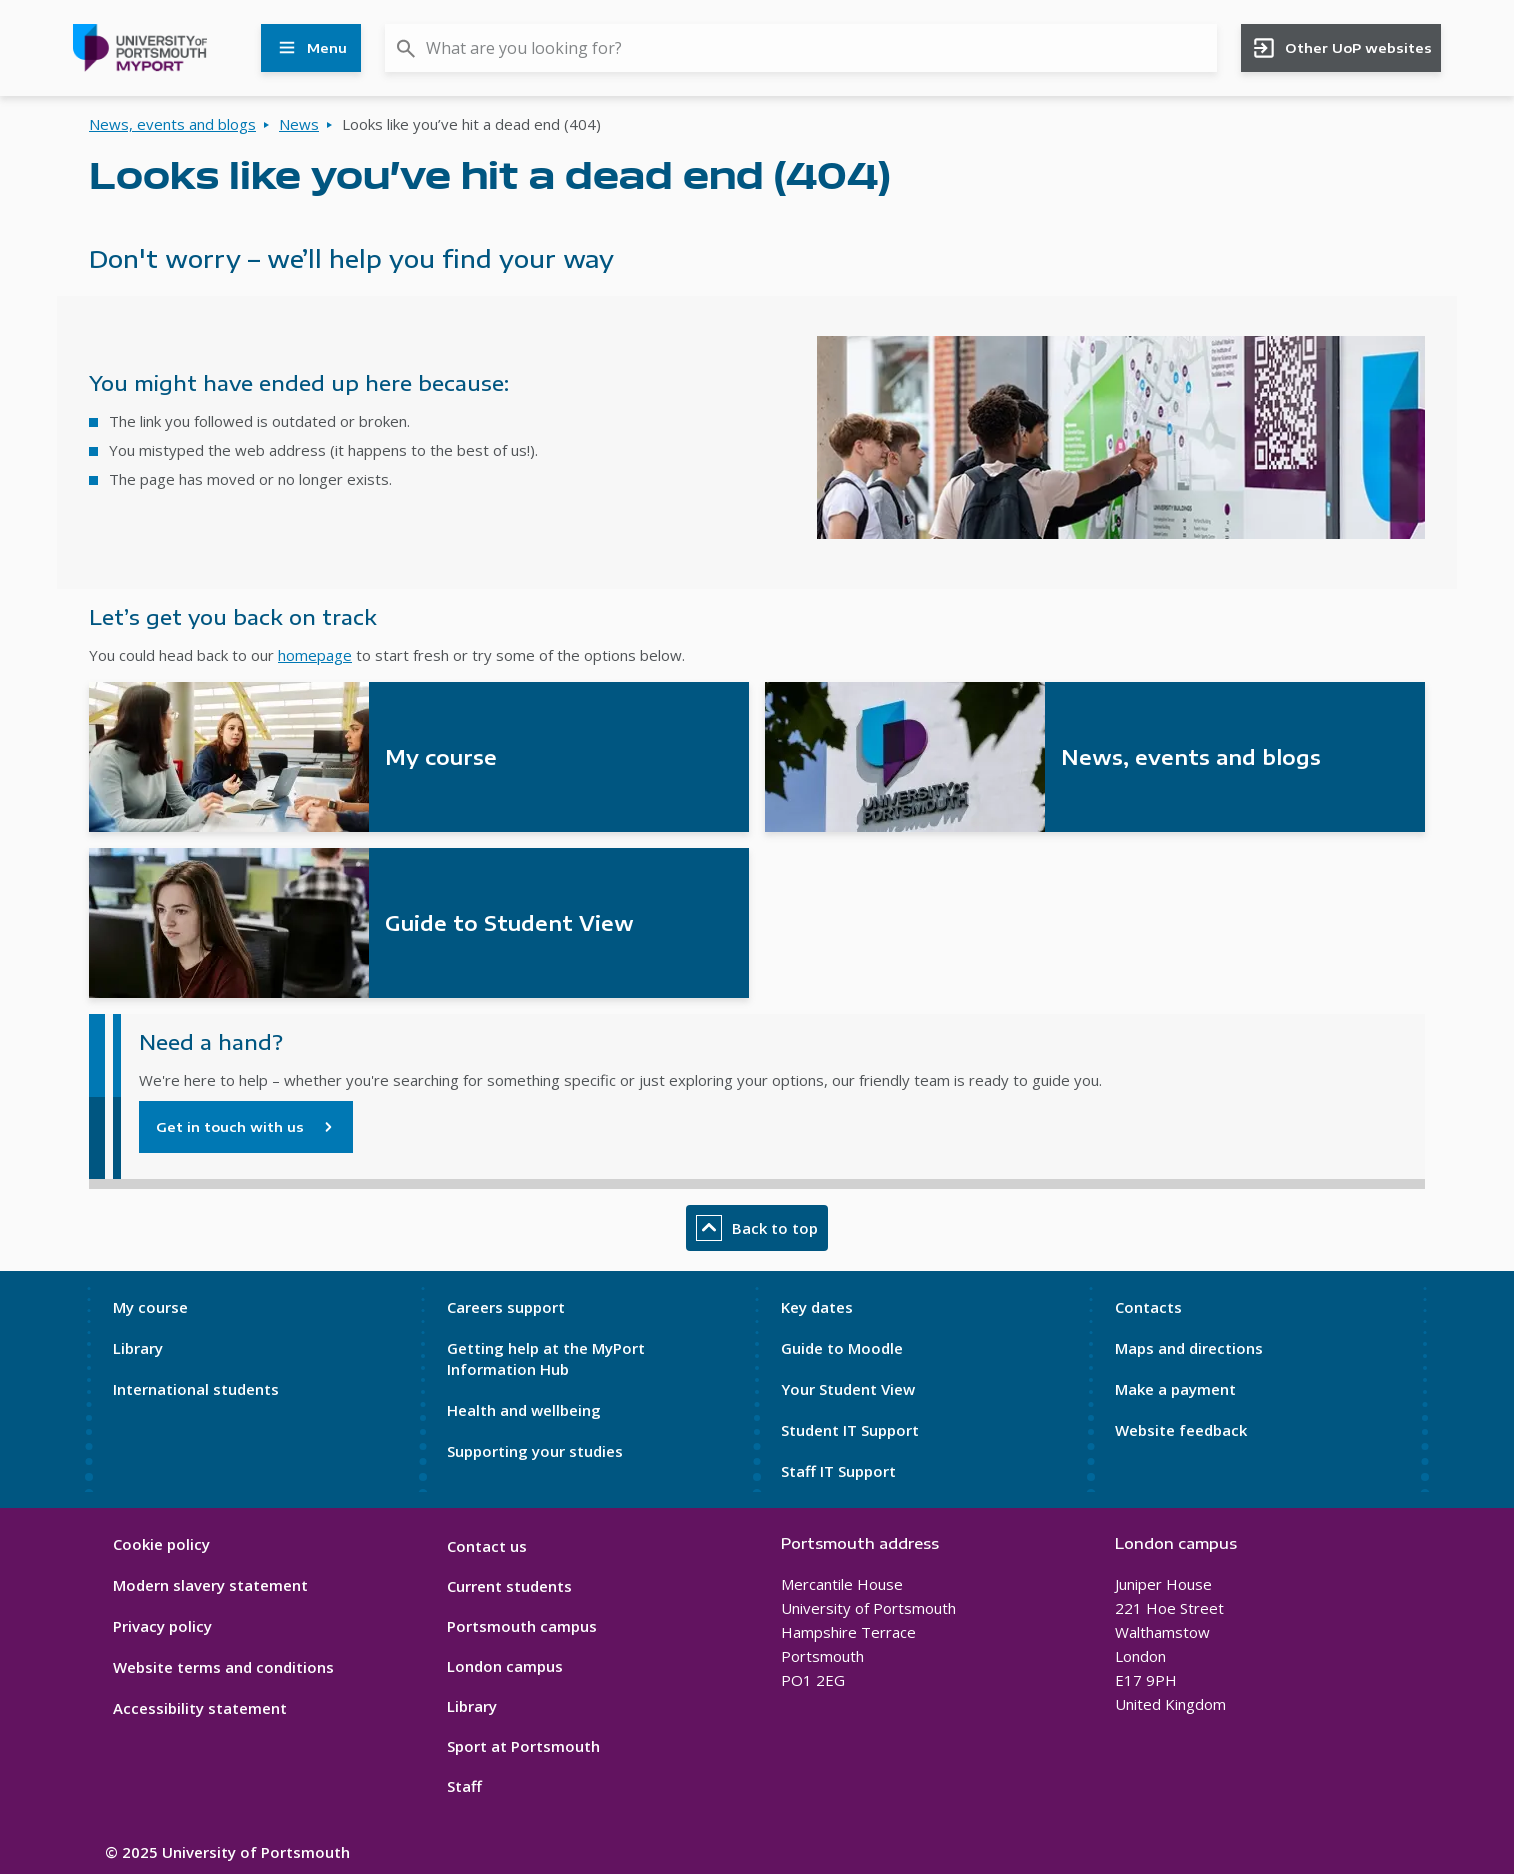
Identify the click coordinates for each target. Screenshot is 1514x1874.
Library (138, 1348)
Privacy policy (162, 1626)
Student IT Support (850, 1430)
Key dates (817, 1307)
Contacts (1148, 1307)
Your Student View (848, 1389)
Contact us (487, 1546)
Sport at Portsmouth (523, 1746)
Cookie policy (161, 1544)
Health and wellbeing (524, 1410)
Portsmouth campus (522, 1626)
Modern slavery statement (210, 1585)
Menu (311, 48)
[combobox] (801, 48)
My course (150, 1307)
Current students (509, 1586)
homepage (315, 655)
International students (196, 1389)
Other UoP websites (1341, 48)
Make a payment (1175, 1389)
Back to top (757, 1228)
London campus (505, 1666)
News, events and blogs (172, 124)
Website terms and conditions (223, 1667)
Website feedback (1181, 1430)
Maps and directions (1189, 1348)
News (299, 124)
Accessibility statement (200, 1708)
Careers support (506, 1307)
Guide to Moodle (842, 1348)
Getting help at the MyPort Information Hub (546, 1358)
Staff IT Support (838, 1471)
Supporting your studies (535, 1451)
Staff (464, 1786)
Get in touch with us (230, 1127)
